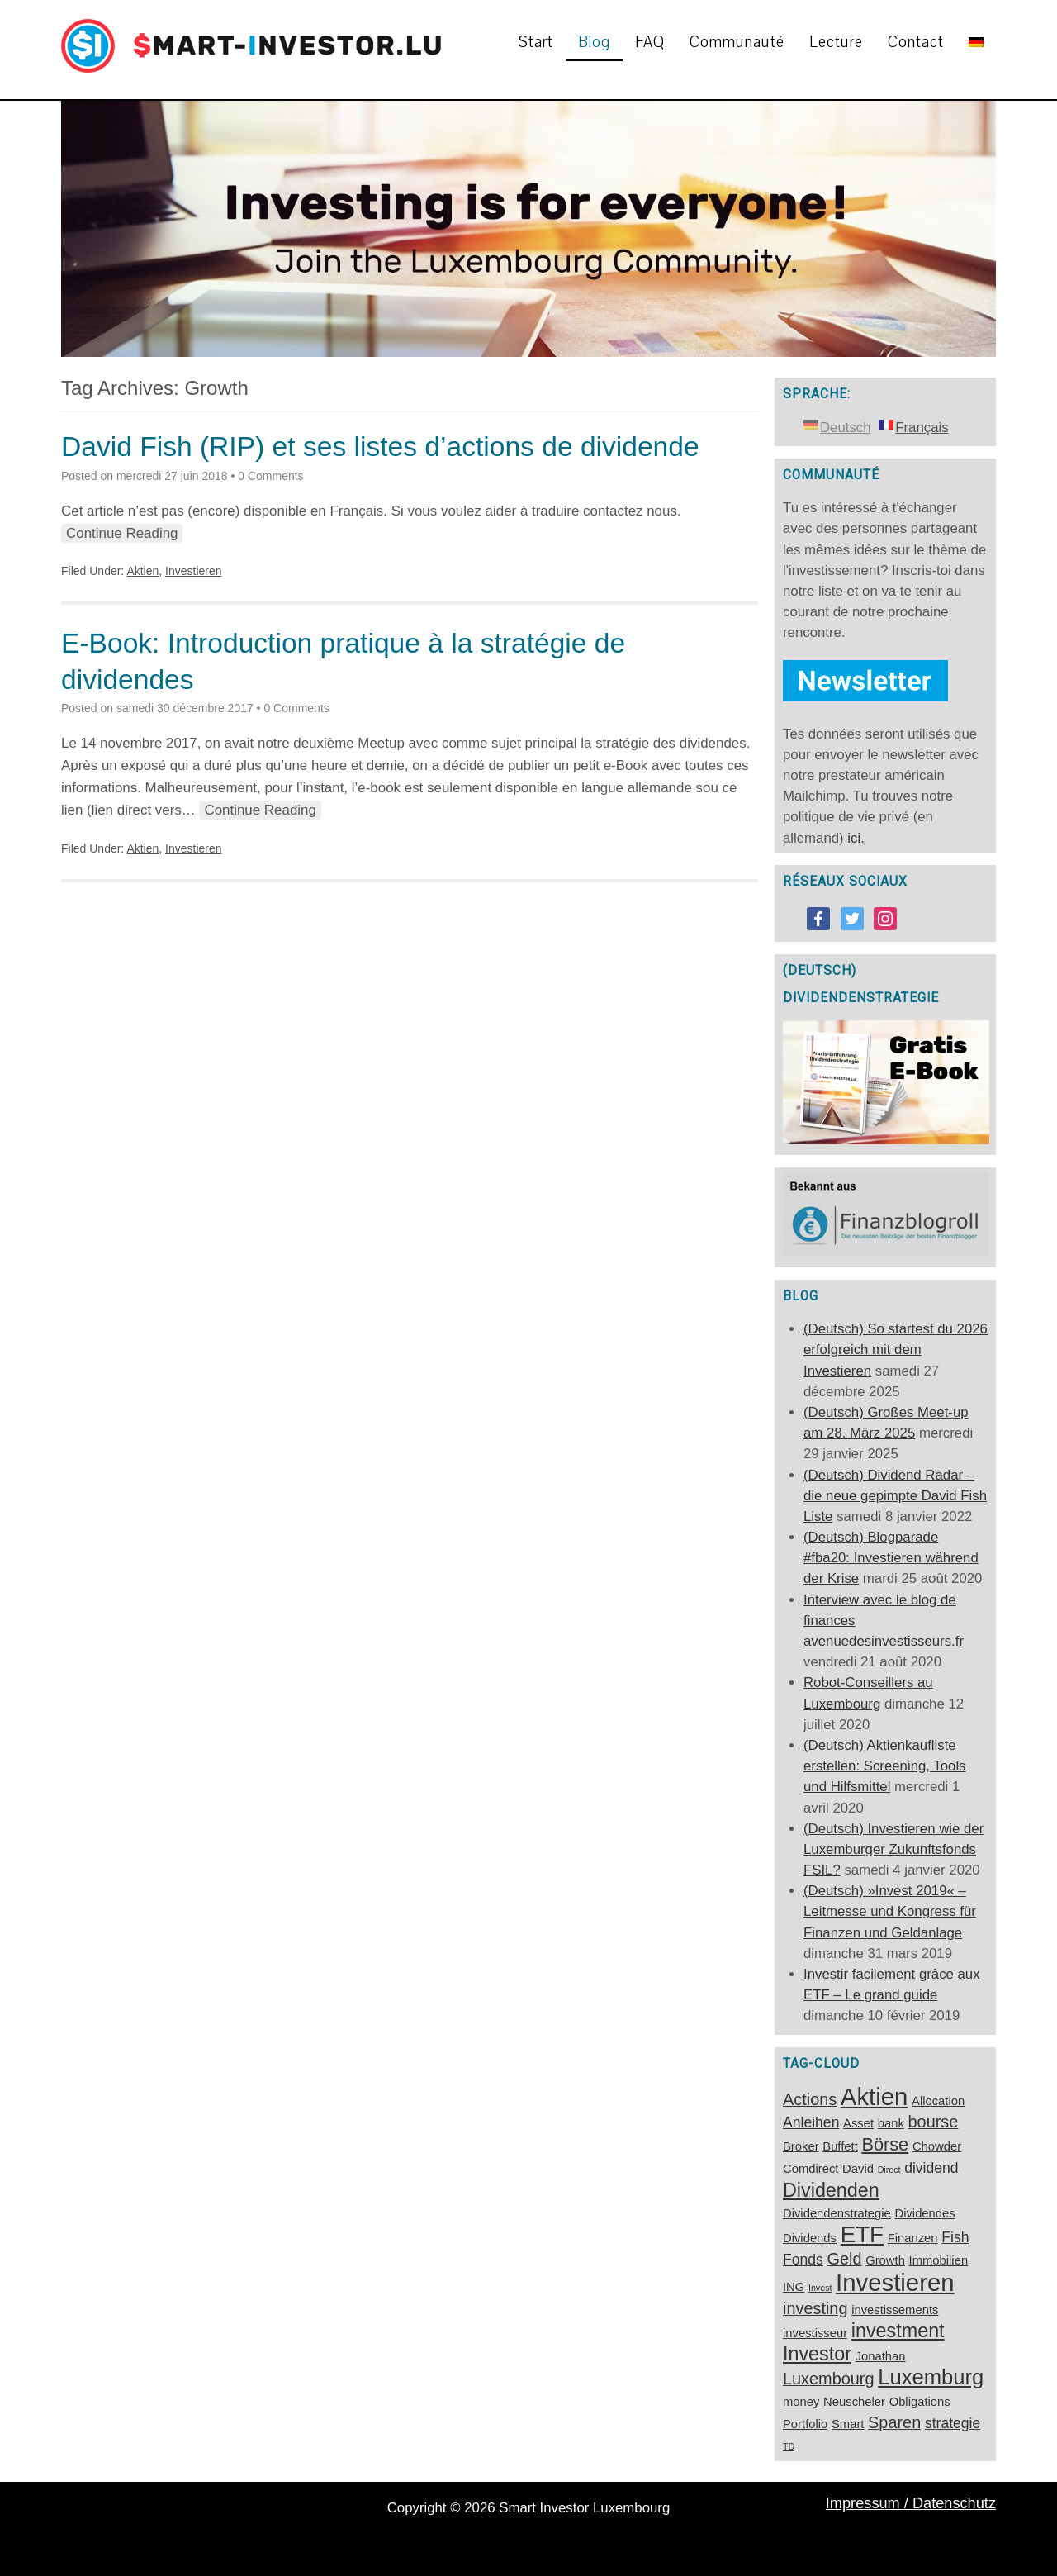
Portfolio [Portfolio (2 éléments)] (805, 2424)
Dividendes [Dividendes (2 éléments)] (924, 2213)
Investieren (193, 570)
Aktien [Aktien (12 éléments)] (874, 2096)
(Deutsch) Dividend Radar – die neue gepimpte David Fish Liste (895, 1495)
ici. (856, 838)
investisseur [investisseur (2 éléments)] (815, 2333)
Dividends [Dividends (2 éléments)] (810, 2238)
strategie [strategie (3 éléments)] (952, 2423)
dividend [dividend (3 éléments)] (931, 2168)
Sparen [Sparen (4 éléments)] (894, 2422)
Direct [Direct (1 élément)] (889, 2169)
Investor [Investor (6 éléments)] (817, 2354)
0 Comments (270, 475)
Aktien (142, 570)
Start (536, 42)
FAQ (650, 42)
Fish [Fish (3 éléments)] (955, 2237)
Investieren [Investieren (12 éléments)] (895, 2282)
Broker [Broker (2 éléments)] (801, 2146)
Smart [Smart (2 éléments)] (848, 2424)
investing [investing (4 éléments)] (815, 2308)
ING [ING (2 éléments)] (793, 2286)
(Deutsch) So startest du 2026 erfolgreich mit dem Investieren (895, 1349)
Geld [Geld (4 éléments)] (844, 2259)
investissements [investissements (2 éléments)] (894, 2310)
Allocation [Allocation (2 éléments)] (938, 2101)
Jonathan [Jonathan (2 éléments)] (881, 2356)
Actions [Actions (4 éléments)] (810, 2099)
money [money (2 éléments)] (801, 2401)
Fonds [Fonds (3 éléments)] (803, 2259)
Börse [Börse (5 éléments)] (884, 2144)
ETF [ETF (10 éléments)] (862, 2234)
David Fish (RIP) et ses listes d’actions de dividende (380, 446)
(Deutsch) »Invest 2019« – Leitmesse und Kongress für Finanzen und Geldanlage (889, 1911)
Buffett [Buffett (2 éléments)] (840, 2146)
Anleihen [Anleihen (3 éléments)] (811, 2122)
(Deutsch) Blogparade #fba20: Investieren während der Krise (891, 1557)
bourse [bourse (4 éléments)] (933, 2122)
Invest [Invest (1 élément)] (820, 2288)
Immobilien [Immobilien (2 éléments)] (939, 2260)
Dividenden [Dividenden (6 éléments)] (831, 2190)
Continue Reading (122, 533)
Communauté (737, 42)
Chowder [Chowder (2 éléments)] (936, 2146)
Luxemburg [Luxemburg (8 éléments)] (931, 2376)
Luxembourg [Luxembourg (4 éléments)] (829, 2378)
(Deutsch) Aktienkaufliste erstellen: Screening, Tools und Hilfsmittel (884, 1765)
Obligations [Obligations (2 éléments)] (919, 2401)
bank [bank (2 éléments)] (891, 2123)
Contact (916, 42)
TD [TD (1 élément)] (788, 2446)
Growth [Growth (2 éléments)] (885, 2260)
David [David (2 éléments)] (858, 2168)
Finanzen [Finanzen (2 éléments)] (913, 2238)
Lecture (836, 42)
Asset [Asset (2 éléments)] (858, 2123)
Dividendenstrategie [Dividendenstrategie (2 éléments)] (837, 2213)
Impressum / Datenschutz (911, 2503)
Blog (594, 42)
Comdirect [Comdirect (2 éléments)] (810, 2168)
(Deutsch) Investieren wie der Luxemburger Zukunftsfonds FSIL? (893, 1849)
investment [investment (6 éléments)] (898, 2330)
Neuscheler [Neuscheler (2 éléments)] (854, 2401)
